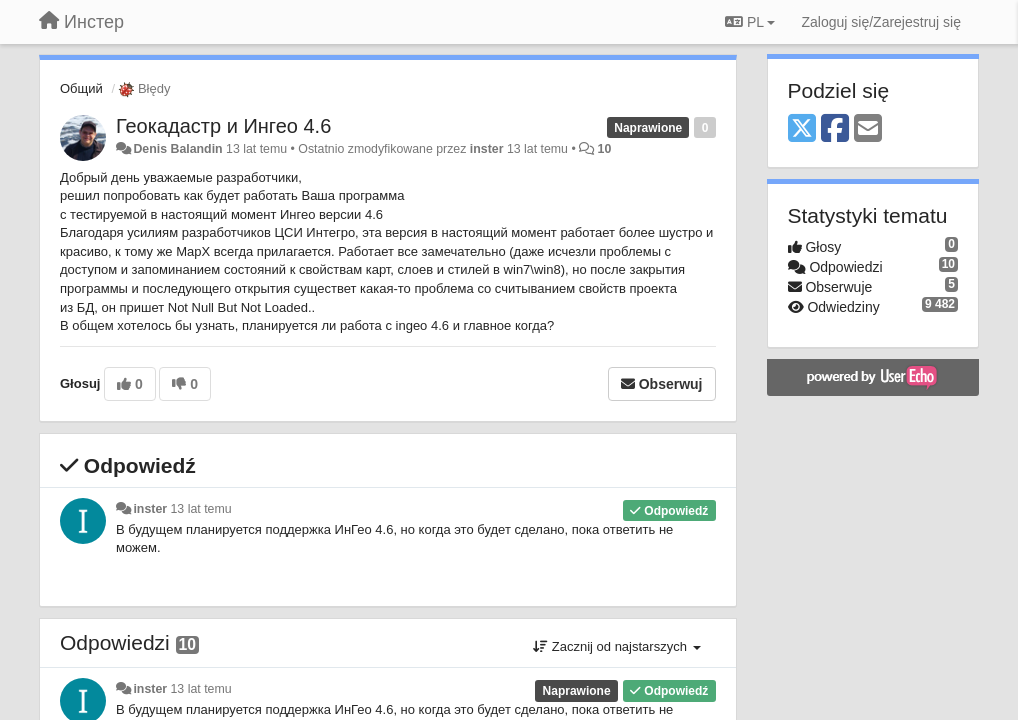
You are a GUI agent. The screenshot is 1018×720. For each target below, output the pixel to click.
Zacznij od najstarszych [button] (616, 646)
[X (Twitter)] (802, 129)
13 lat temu (201, 509)
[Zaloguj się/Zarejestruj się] (881, 22)
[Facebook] (835, 129)
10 (605, 149)
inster (487, 149)
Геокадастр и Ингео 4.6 (223, 126)
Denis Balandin (177, 149)
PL (750, 22)
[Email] (868, 129)
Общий (81, 88)
